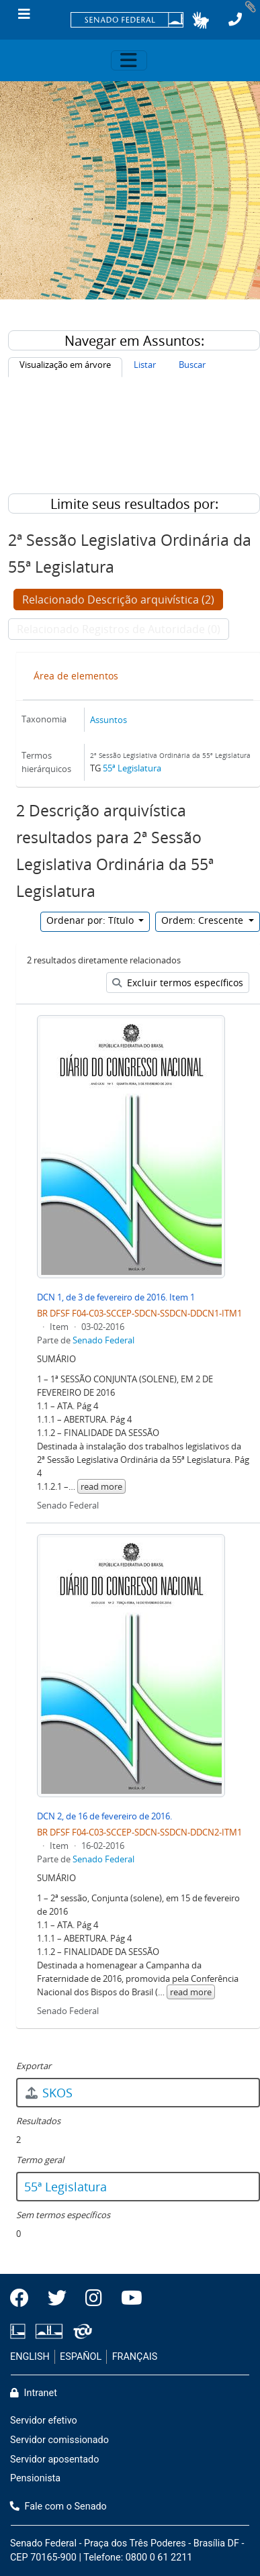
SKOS (48, 2093)
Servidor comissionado (59, 2440)
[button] (200, 20)
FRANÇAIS (135, 2357)
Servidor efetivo (43, 2420)
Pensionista (35, 2478)
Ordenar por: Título (91, 920)
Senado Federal (103, 1340)
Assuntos (108, 720)
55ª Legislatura (132, 768)
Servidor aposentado (54, 2459)
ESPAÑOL (80, 2357)
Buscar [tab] (192, 365)
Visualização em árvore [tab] (65, 365)
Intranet (33, 2393)
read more (101, 1486)
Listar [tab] (145, 365)
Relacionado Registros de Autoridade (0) (118, 629)
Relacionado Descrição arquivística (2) (118, 599)
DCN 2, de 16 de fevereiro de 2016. (104, 1816)
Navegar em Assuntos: (134, 341)
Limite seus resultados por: (134, 504)
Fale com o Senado (58, 2506)
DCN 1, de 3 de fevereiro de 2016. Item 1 (116, 1297)
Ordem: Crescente (203, 920)
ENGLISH (30, 2357)
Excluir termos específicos (177, 982)
